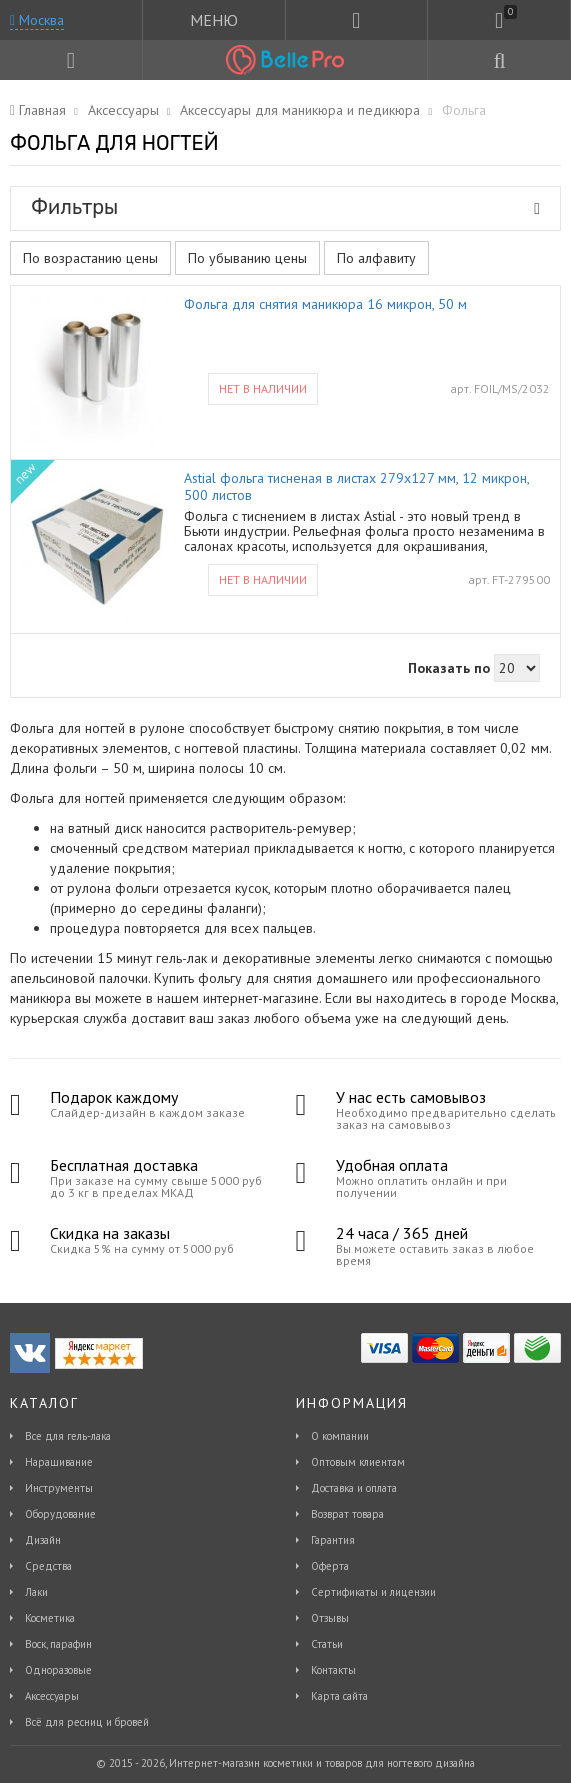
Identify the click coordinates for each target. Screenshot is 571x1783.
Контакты (333, 1670)
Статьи (327, 1644)
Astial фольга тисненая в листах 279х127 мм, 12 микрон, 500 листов (356, 487)
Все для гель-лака (68, 1436)
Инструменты (59, 1488)
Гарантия (333, 1540)
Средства (48, 1566)
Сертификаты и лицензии (373, 1592)
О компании (340, 1436)
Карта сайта (339, 1696)
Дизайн (43, 1540)
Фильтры (285, 207)
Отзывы (330, 1618)
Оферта (330, 1566)
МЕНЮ (214, 20)
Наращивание (59, 1462)
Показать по (449, 668)
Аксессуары (52, 1696)
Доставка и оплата (354, 1488)
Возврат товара (347, 1514)
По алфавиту (376, 258)
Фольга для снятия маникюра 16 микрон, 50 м (325, 304)
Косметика (50, 1618)
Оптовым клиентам (358, 1462)
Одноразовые (58, 1670)
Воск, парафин (58, 1644)
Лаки (36, 1592)
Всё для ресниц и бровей (87, 1722)
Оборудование (60, 1514)
